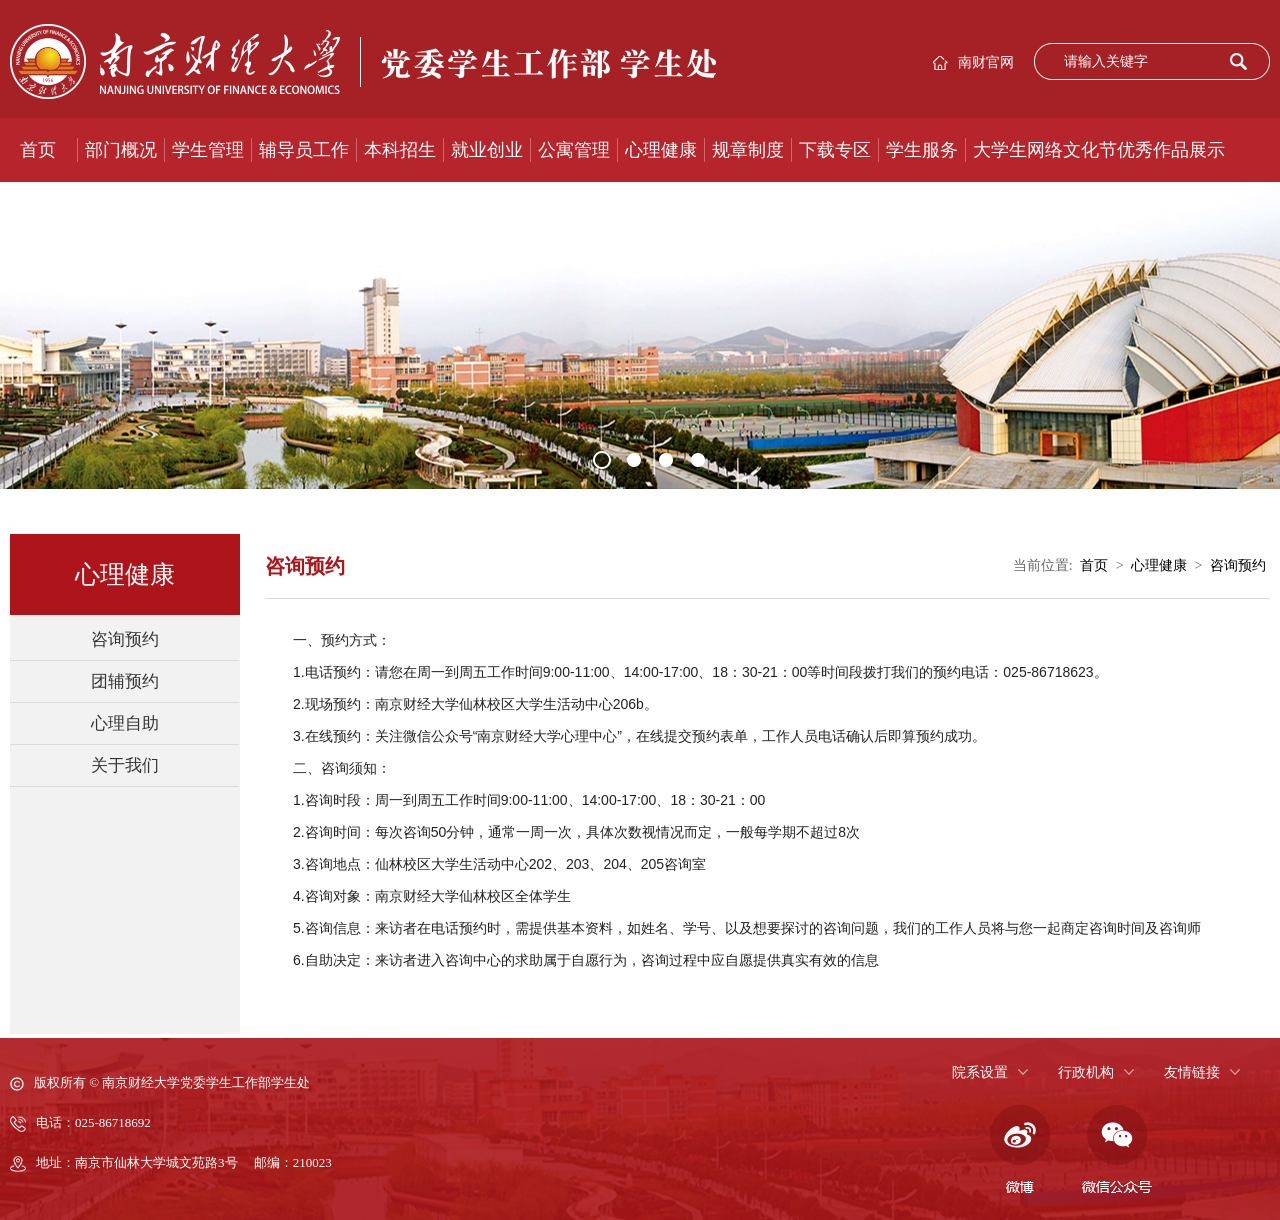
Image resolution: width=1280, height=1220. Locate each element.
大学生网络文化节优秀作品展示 (1099, 150)
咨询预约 (125, 639)
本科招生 (400, 150)
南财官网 (986, 62)
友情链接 (1192, 1072)
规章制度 (748, 150)
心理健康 (661, 150)
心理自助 (125, 723)
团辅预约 (125, 681)
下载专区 (835, 150)
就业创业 (487, 150)
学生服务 (922, 150)
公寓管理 (574, 150)
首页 (38, 150)
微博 (1017, 1150)
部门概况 (121, 150)
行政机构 (1086, 1072)
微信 (1117, 1150)
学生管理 (208, 150)
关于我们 (125, 765)
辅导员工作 (304, 150)
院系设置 (980, 1072)
